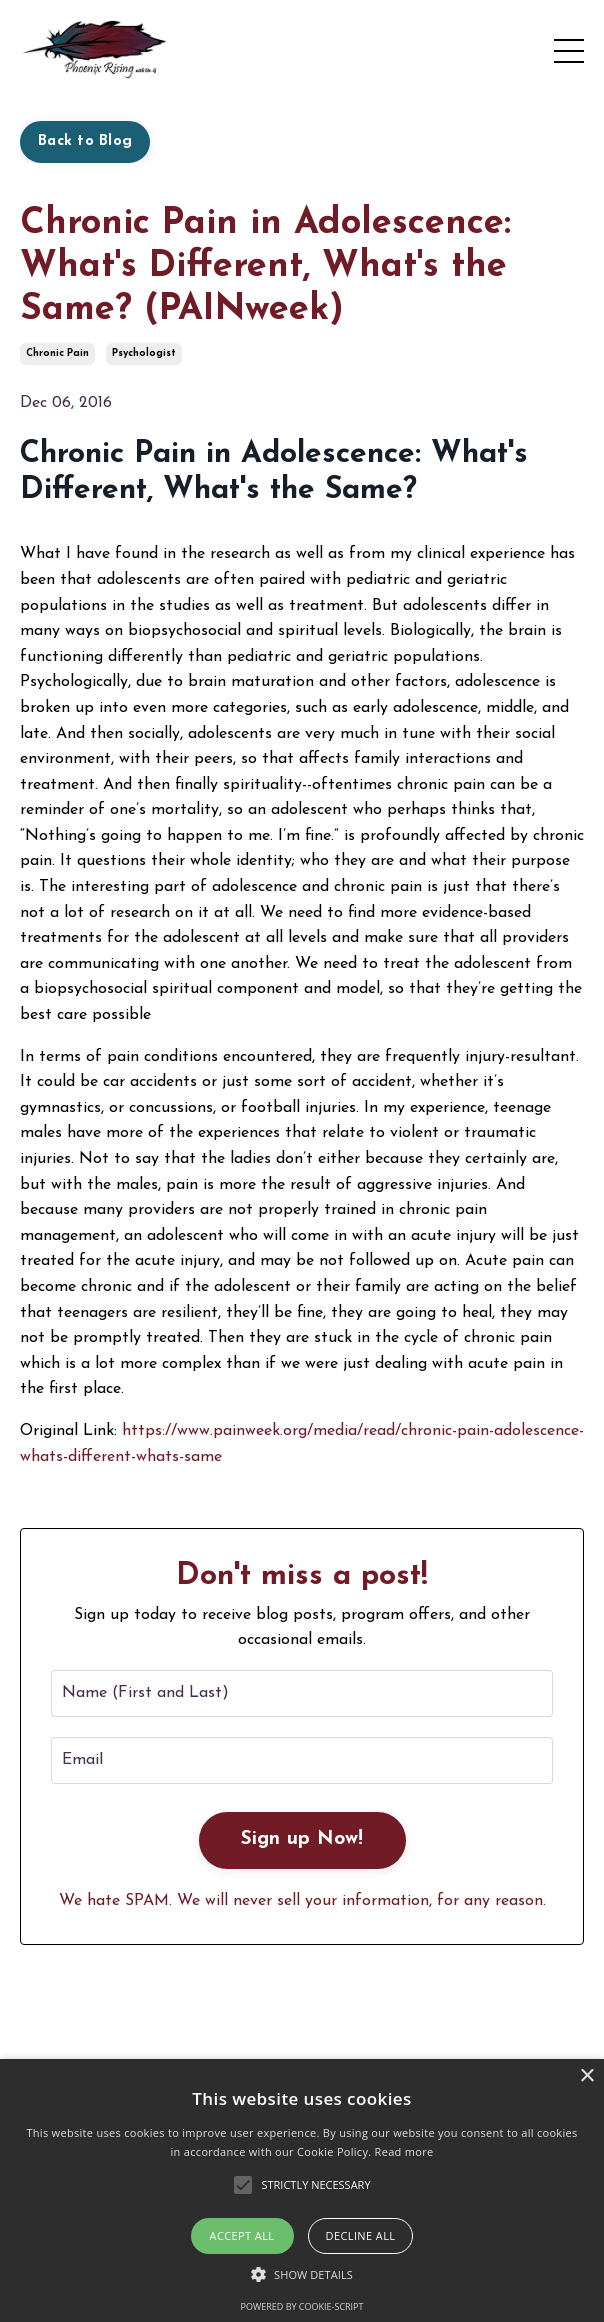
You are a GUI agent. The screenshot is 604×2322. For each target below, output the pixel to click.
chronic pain (57, 353)
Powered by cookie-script (302, 2306)
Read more (404, 2151)
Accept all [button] (242, 2235)
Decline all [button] (361, 2235)
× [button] (586, 2076)
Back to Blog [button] (85, 141)
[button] (302, 2274)
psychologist (144, 353)
